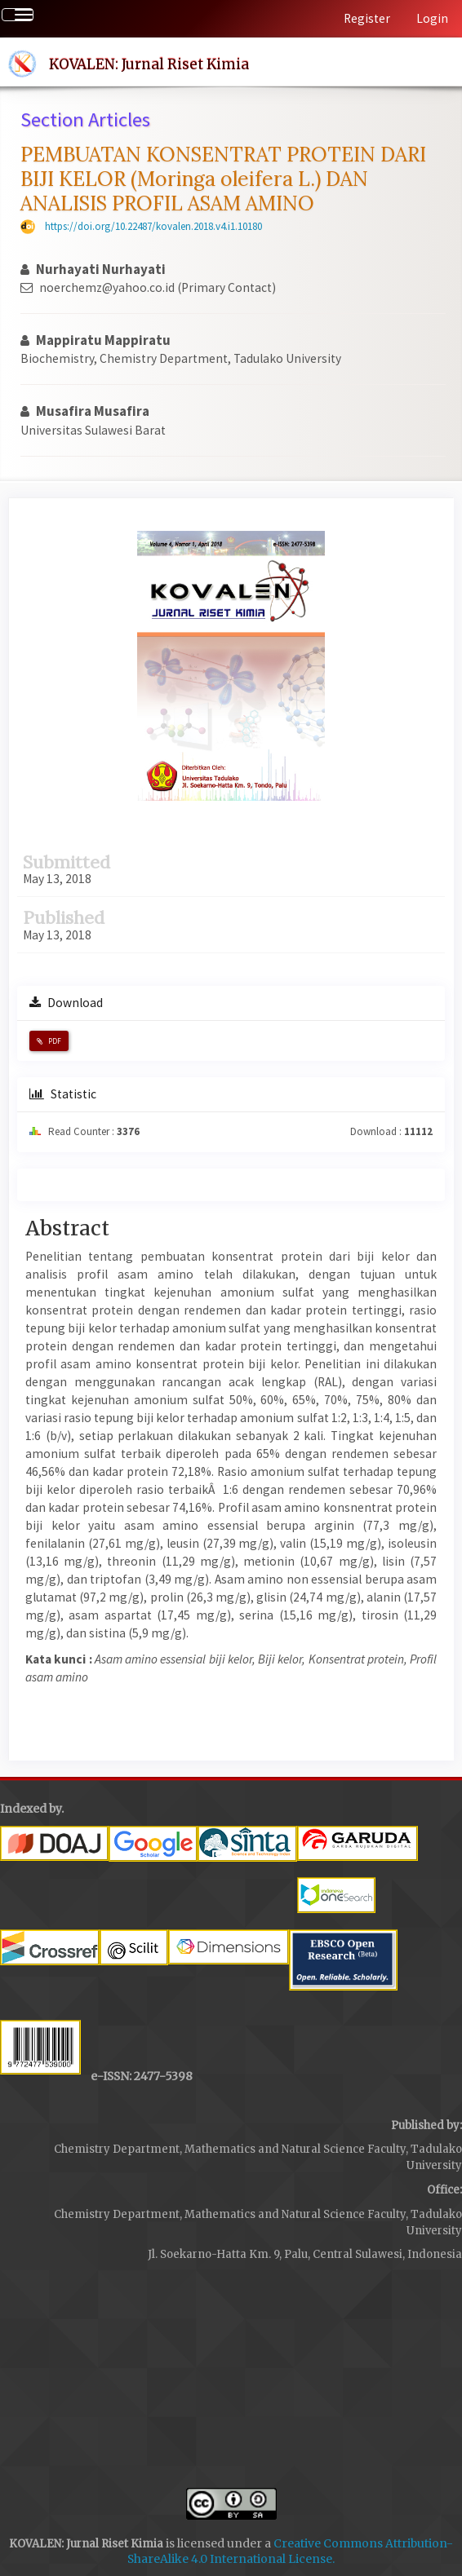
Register (367, 18)
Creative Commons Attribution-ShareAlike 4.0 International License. (290, 2551)
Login (432, 18)
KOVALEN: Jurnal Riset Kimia (149, 64)
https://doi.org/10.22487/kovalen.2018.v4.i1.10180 (153, 226)
